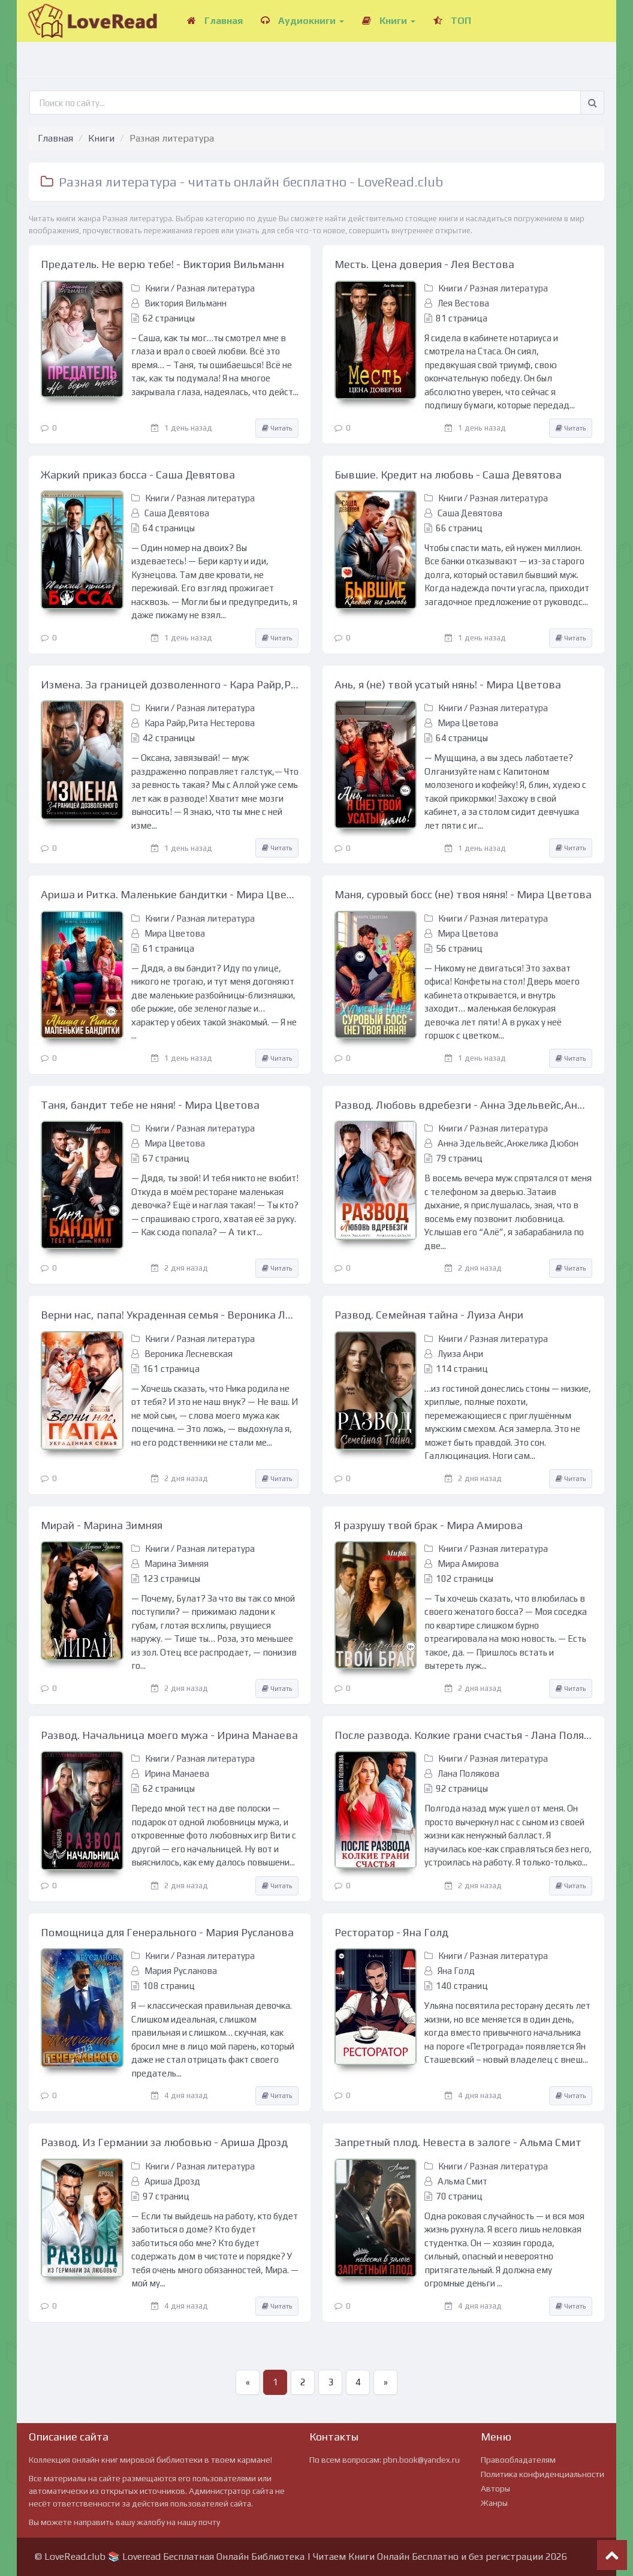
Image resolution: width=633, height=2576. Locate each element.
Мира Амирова (468, 1563)
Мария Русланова (180, 1971)
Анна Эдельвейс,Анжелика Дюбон (508, 1143)
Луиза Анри (460, 1354)
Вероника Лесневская (188, 1354)
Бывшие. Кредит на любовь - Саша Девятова (448, 474)
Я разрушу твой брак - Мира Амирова (428, 1525)
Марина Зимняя (176, 1563)
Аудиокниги (302, 20)
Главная (215, 20)
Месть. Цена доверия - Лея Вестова (424, 264)
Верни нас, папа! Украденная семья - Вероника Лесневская (170, 1314)
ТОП (452, 20)
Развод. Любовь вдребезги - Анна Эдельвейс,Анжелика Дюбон (463, 1105)
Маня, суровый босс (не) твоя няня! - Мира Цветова (463, 894)
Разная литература (215, 288)
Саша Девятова (176, 513)
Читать (277, 428)
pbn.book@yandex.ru (421, 2459)
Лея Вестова (463, 303)
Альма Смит (462, 2181)
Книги (388, 20)
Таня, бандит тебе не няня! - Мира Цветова (150, 1105)
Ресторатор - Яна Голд (391, 1932)
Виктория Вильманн (185, 303)
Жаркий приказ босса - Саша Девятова (138, 474)
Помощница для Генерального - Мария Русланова (167, 1932)
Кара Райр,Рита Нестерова (199, 723)
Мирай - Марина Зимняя (101, 1525)
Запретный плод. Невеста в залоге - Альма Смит (457, 2142)
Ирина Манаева (176, 1773)
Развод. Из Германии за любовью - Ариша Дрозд (164, 2142)
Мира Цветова (468, 723)
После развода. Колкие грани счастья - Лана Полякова (463, 1735)
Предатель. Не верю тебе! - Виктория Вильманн (162, 264)
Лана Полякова (468, 1773)
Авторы (495, 2488)
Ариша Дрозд (172, 2181)
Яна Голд (456, 1971)
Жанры (494, 2503)
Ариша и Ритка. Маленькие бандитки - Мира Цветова (170, 894)
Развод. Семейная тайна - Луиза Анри (428, 1314)
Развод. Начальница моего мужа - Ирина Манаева (169, 1735)
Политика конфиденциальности (542, 2474)
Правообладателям (518, 2459)
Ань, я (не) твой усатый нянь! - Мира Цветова (447, 684)
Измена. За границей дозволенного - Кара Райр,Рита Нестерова (170, 684)
